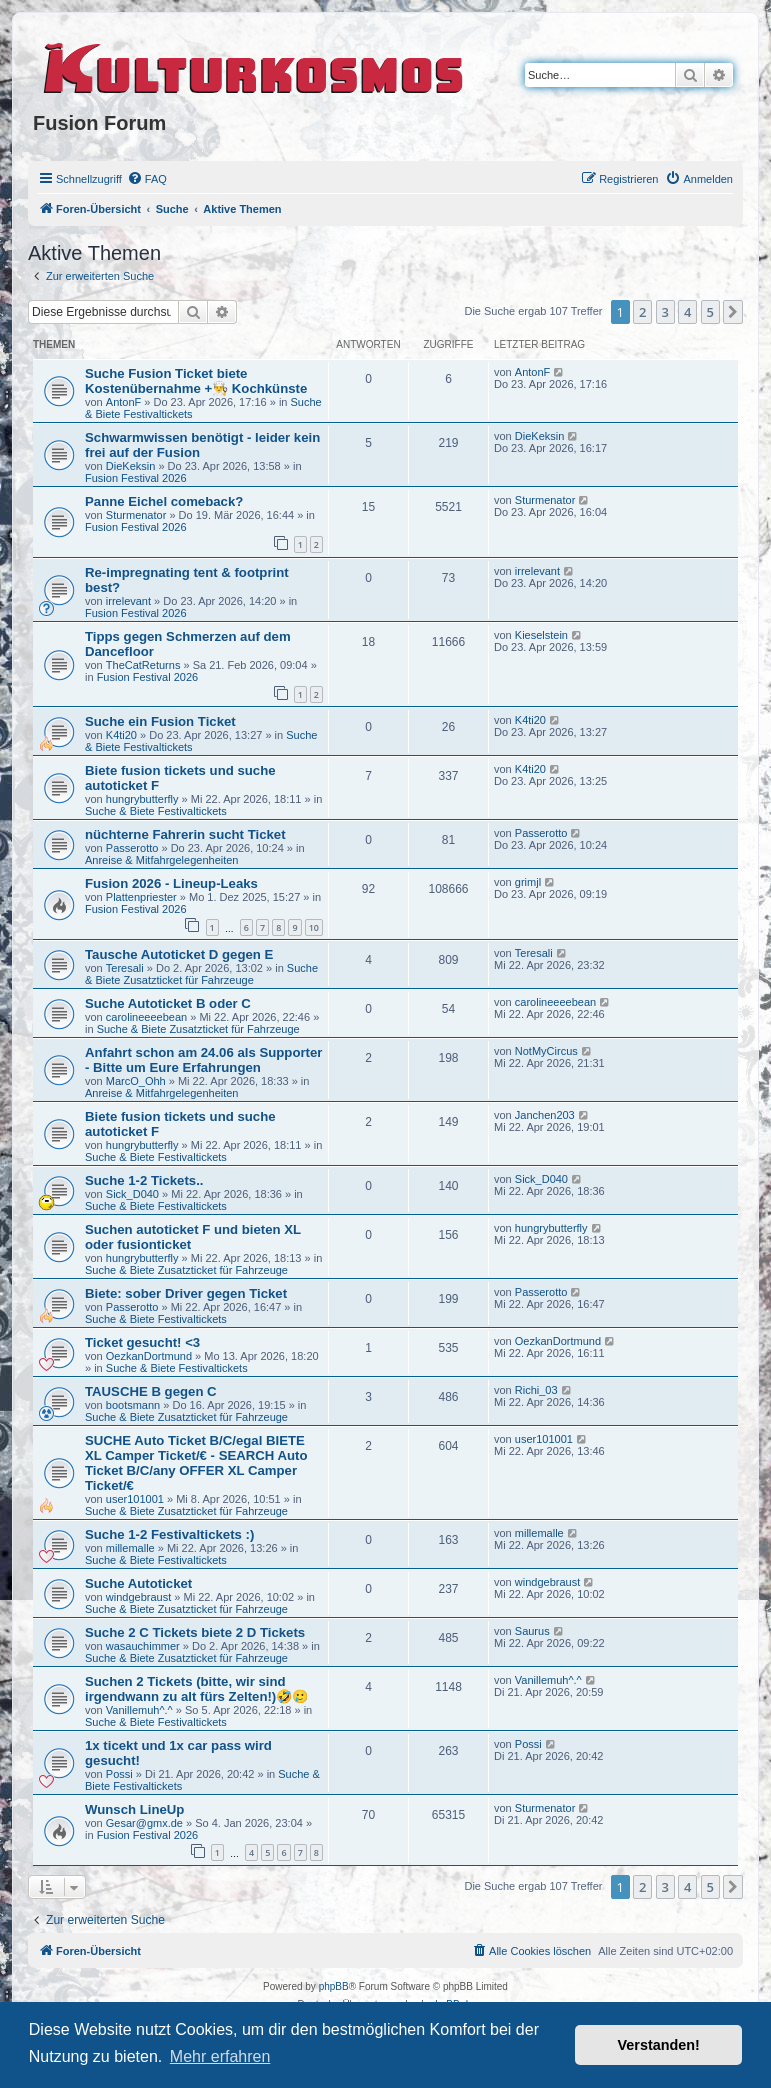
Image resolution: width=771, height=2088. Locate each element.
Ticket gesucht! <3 (142, 1342)
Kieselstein (541, 635)
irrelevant (128, 601)
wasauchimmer (143, 1646)
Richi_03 (536, 1390)
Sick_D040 (132, 1194)
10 (314, 927)
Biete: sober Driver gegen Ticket (186, 1293)
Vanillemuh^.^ (139, 1710)
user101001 (135, 1499)
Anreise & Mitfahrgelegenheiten (161, 860)
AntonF (123, 402)
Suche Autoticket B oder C (168, 1003)
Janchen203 (545, 1115)
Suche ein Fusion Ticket (160, 721)
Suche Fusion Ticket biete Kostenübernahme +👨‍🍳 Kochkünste (196, 381)
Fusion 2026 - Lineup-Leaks (171, 883)
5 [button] (710, 312)
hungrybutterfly (142, 799)
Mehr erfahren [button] (220, 2056)
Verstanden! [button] (659, 2045)
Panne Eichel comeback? (164, 501)
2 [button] (642, 312)
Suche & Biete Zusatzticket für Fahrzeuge (201, 974)
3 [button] (665, 312)
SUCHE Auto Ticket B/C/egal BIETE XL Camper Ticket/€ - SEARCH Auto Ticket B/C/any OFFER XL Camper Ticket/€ (196, 1463)
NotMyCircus (546, 1051)
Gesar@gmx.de (144, 1823)
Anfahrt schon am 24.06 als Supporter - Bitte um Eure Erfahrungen (203, 1060)
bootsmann (133, 1405)
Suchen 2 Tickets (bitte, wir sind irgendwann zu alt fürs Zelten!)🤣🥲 (196, 1689)
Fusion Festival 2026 (136, 478)
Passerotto (132, 848)
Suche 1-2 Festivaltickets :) (169, 1534)
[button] (733, 312)
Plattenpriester (141, 897)
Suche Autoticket (138, 1583)
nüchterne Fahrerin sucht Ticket (185, 834)
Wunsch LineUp (134, 1809)
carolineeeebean (146, 1017)
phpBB (334, 1986)
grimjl (528, 882)
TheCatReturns (143, 665)
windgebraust (138, 1597)
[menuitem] (147, 179)
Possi (119, 1774)
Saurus (532, 1631)
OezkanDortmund (149, 1356)
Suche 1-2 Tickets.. (144, 1180)
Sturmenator (136, 515)
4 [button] (687, 312)
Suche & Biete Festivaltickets (156, 811)
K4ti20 (121, 735)
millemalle (130, 1548)
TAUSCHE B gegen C (151, 1391)
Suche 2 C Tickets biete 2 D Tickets (195, 1632)
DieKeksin (131, 466)
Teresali (125, 968)
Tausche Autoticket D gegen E (179, 954)
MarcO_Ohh (136, 1081)
